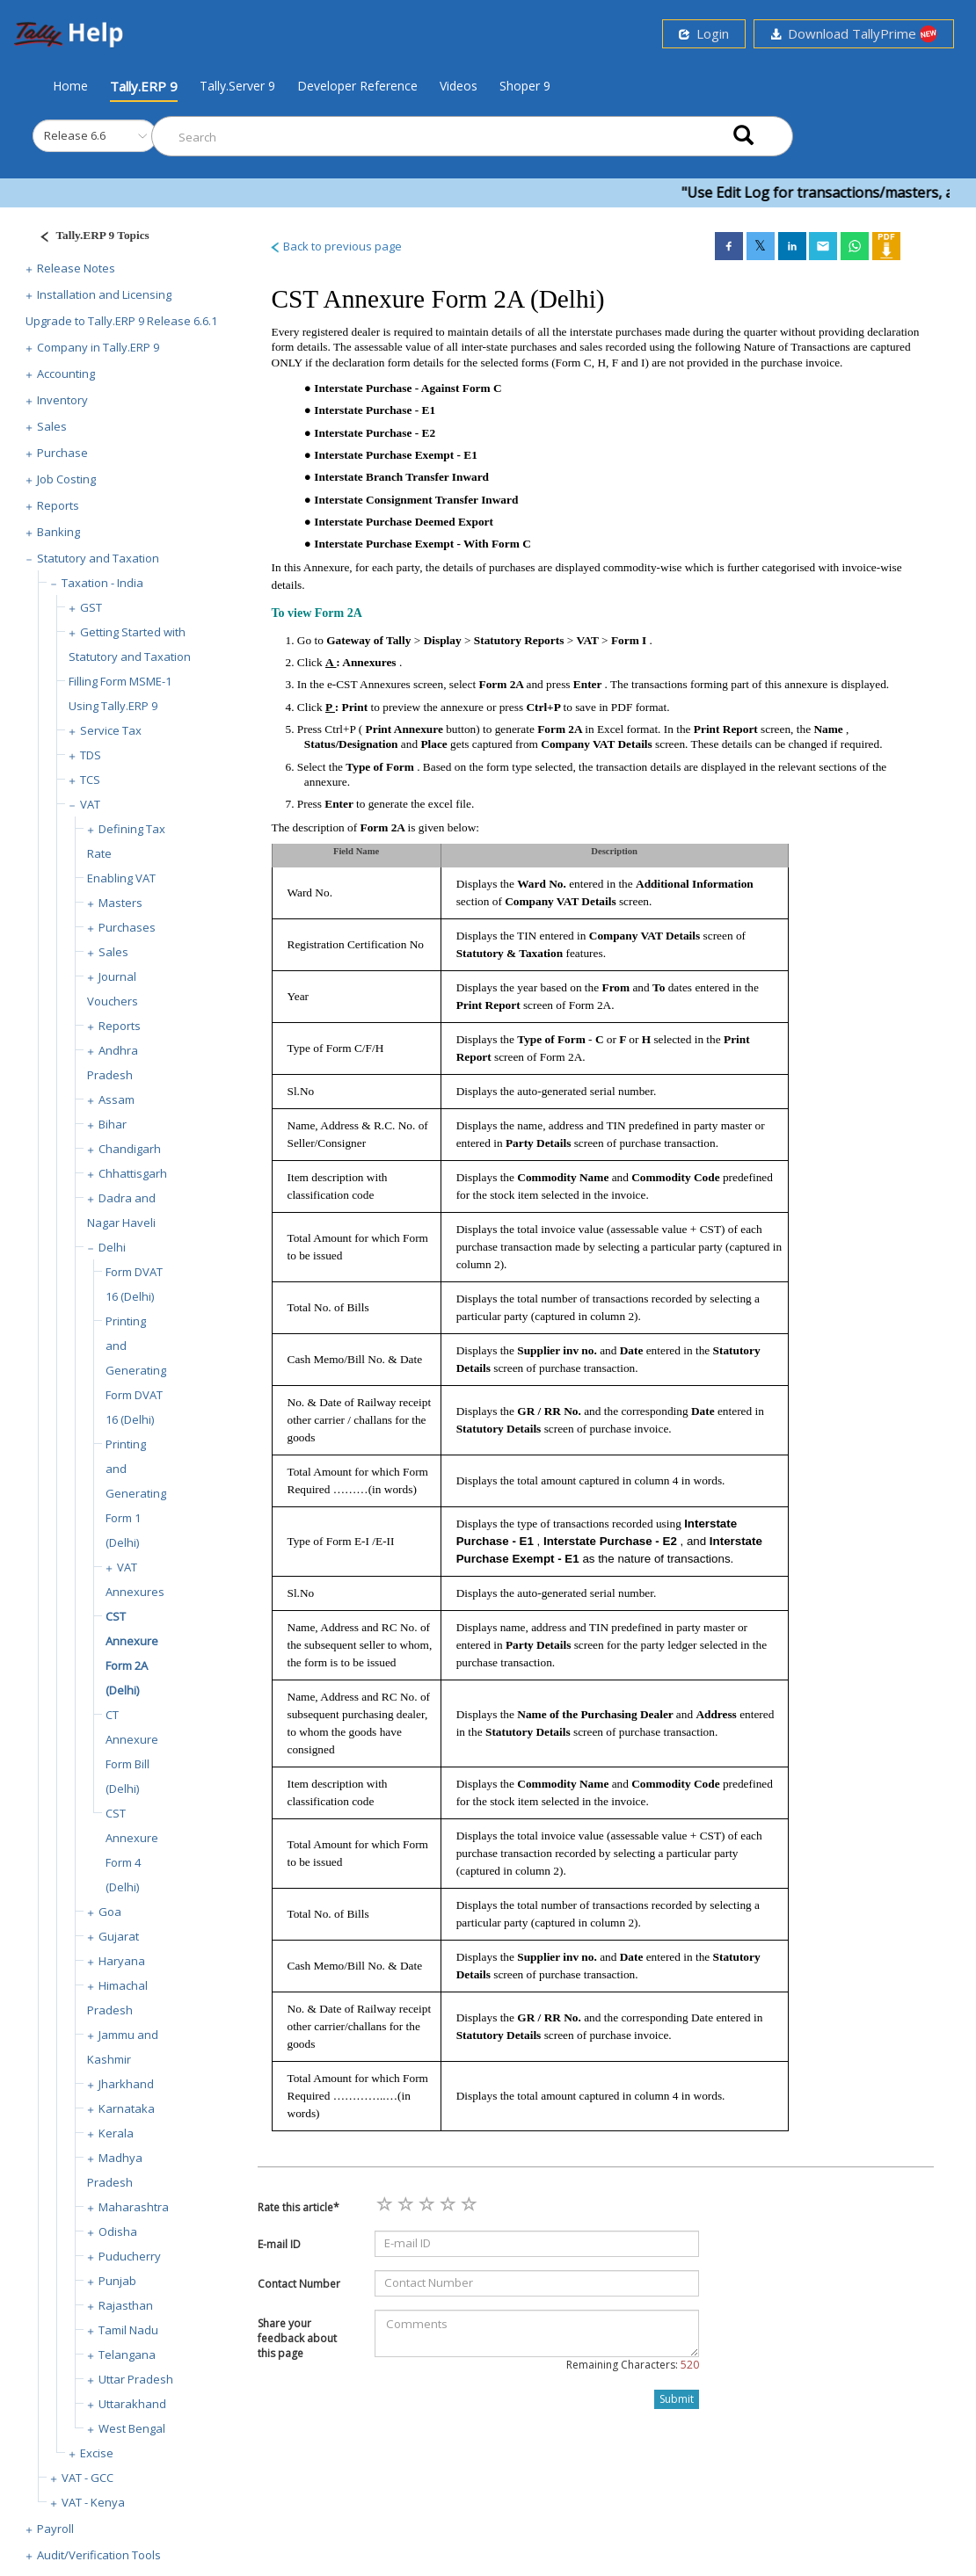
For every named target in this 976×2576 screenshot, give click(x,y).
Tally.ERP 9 (144, 86)
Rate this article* (298, 2207)
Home (70, 85)
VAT (90, 804)
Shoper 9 (524, 85)
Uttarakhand (132, 2404)
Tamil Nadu (128, 2330)
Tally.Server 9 (237, 85)
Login (704, 33)
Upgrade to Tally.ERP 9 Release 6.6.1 (121, 321)
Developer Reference (357, 85)
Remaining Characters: (632, 2364)
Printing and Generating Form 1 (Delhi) (136, 1493)
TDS (90, 755)
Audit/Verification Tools (99, 2555)
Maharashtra (133, 2207)
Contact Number (299, 2283)
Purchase (62, 453)
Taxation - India (102, 583)
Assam (116, 1099)
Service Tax (111, 730)
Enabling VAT (121, 878)
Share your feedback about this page (297, 2338)
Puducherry (129, 2256)
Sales (52, 426)
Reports (58, 505)
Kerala (116, 2133)
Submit (676, 2398)
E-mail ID (279, 2244)
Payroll (55, 2528)
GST (91, 607)
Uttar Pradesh (135, 2379)
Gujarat (118, 1936)
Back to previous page (335, 246)
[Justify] (88, 238)
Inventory (62, 400)
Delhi (112, 1247)
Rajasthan (125, 2305)
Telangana (127, 2354)
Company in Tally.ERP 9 (98, 347)
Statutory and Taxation (98, 558)
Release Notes (76, 268)
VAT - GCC (87, 2477)
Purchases (127, 927)
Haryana (121, 1961)
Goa (109, 1911)
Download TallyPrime (853, 34)
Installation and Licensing (104, 294)
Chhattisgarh (132, 1173)
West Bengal (131, 2428)
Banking (58, 532)
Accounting (66, 373)
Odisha (117, 2231)
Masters (120, 903)
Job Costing (66, 479)
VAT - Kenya (93, 2502)
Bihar (112, 1124)
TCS (90, 779)
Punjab (117, 2281)
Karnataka (126, 2108)
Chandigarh (129, 1149)
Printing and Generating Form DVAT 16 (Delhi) (136, 1370)
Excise (96, 2453)
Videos (458, 85)
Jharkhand (126, 2084)
